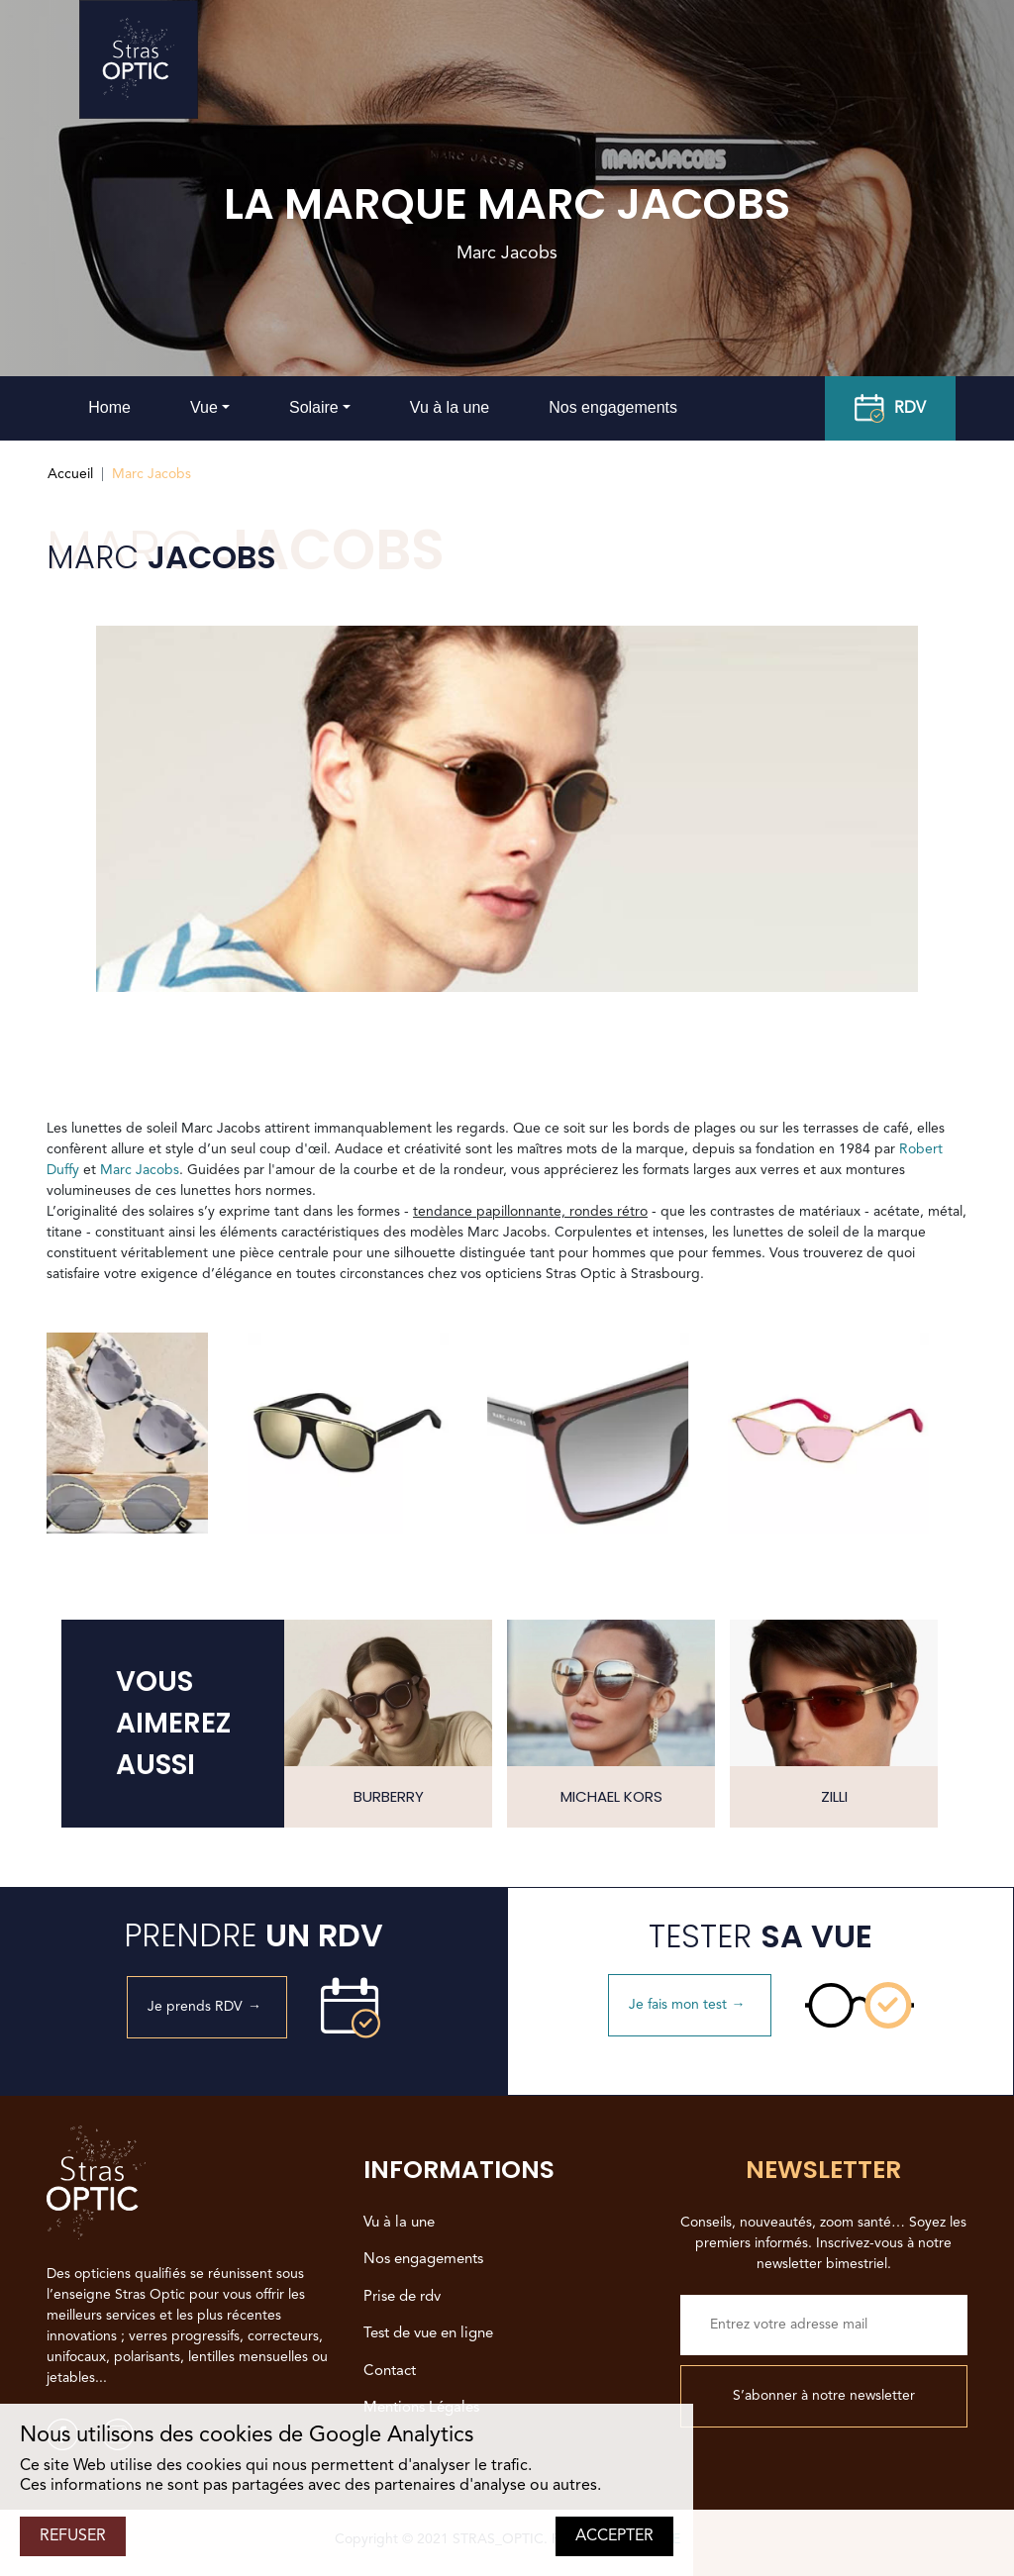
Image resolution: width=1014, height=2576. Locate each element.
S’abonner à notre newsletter (824, 2396)
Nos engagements (613, 407)
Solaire (314, 407)
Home (109, 407)
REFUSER (73, 2536)
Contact (389, 2371)
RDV (890, 409)
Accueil (70, 474)
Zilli (834, 1796)
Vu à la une (449, 407)
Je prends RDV (207, 2007)
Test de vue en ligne (428, 2334)
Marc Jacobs (139, 1170)
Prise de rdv (402, 2297)
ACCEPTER (614, 2536)
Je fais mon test (690, 2005)
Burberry (389, 1796)
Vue (204, 407)
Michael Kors (611, 1796)
